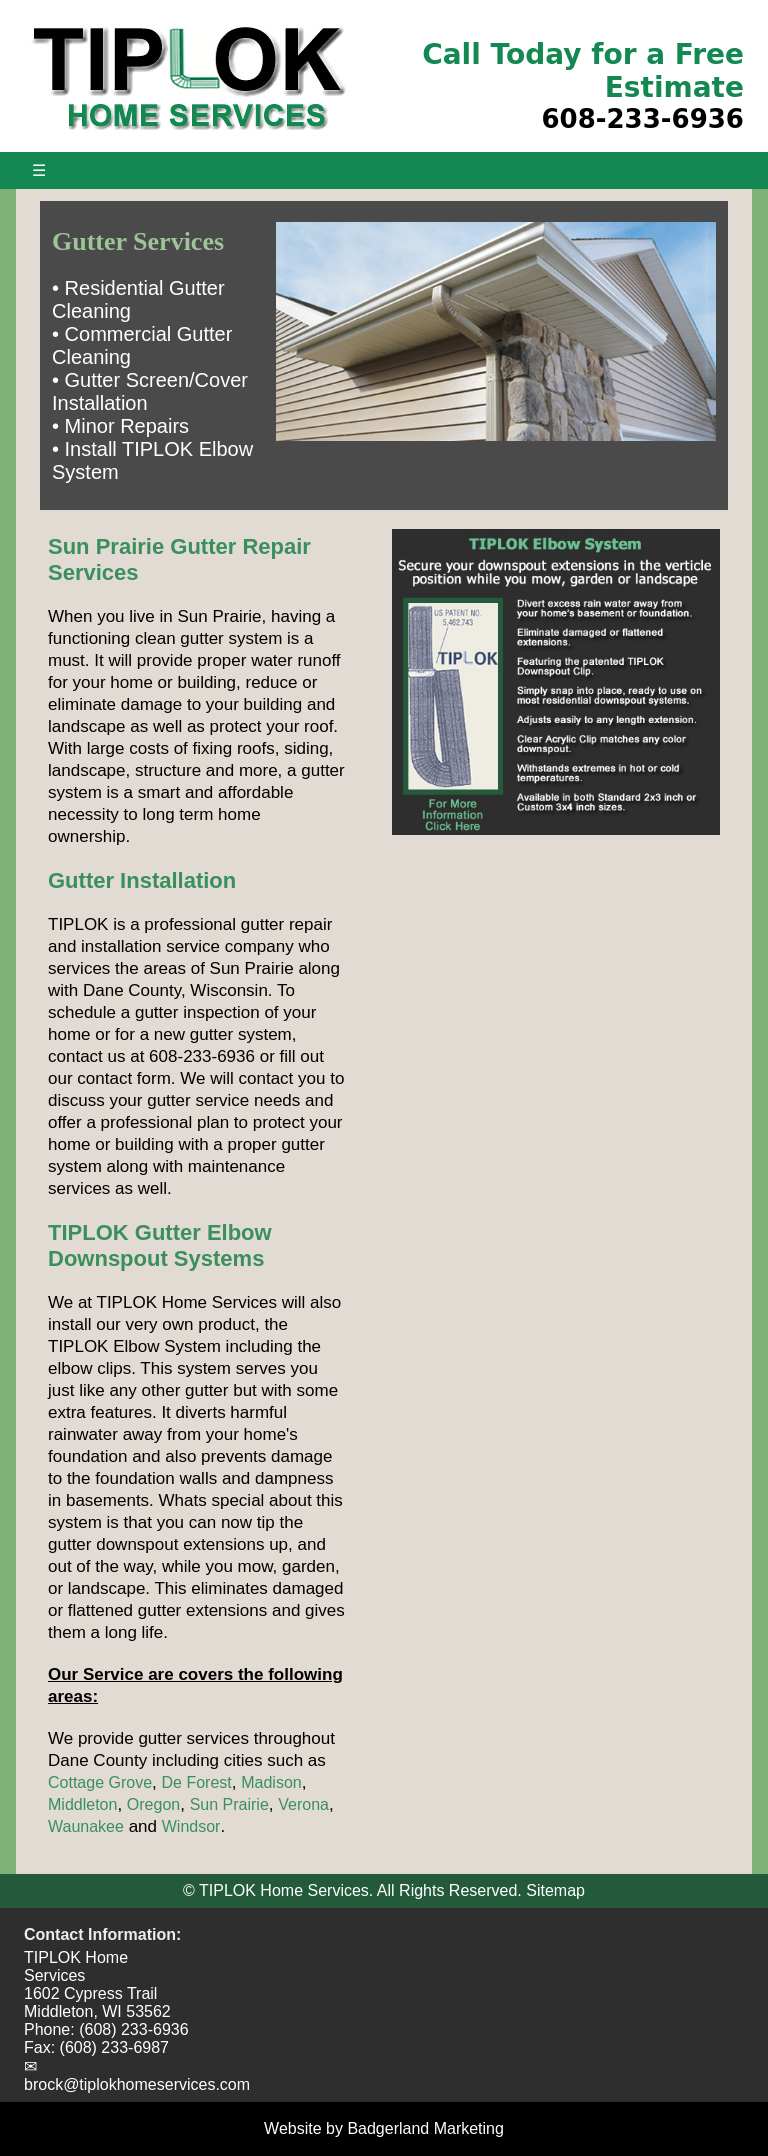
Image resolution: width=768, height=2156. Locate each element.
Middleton (82, 1804)
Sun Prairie (229, 1804)
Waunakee (86, 1826)
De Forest (197, 1782)
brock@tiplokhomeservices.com (137, 2084)
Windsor (191, 1826)
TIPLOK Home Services (76, 1966)
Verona (303, 1804)
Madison (271, 1782)
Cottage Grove (100, 1782)
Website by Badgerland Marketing (384, 2128)
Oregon (153, 1804)
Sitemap (555, 1890)
